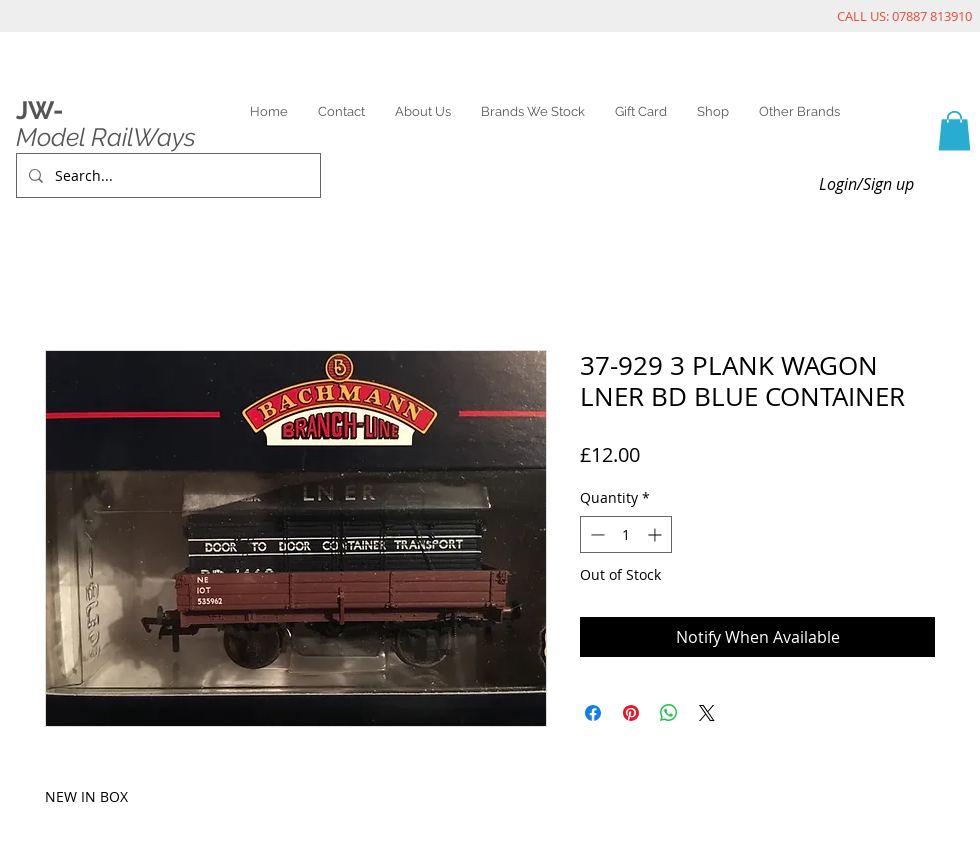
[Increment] (656, 534)
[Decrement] (595, 534)
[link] (954, 130)
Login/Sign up (866, 184)
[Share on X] (707, 713)
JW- (39, 110)
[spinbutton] (626, 534)
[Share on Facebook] (593, 713)
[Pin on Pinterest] (631, 713)
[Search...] (166, 175)
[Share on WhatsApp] (669, 713)
